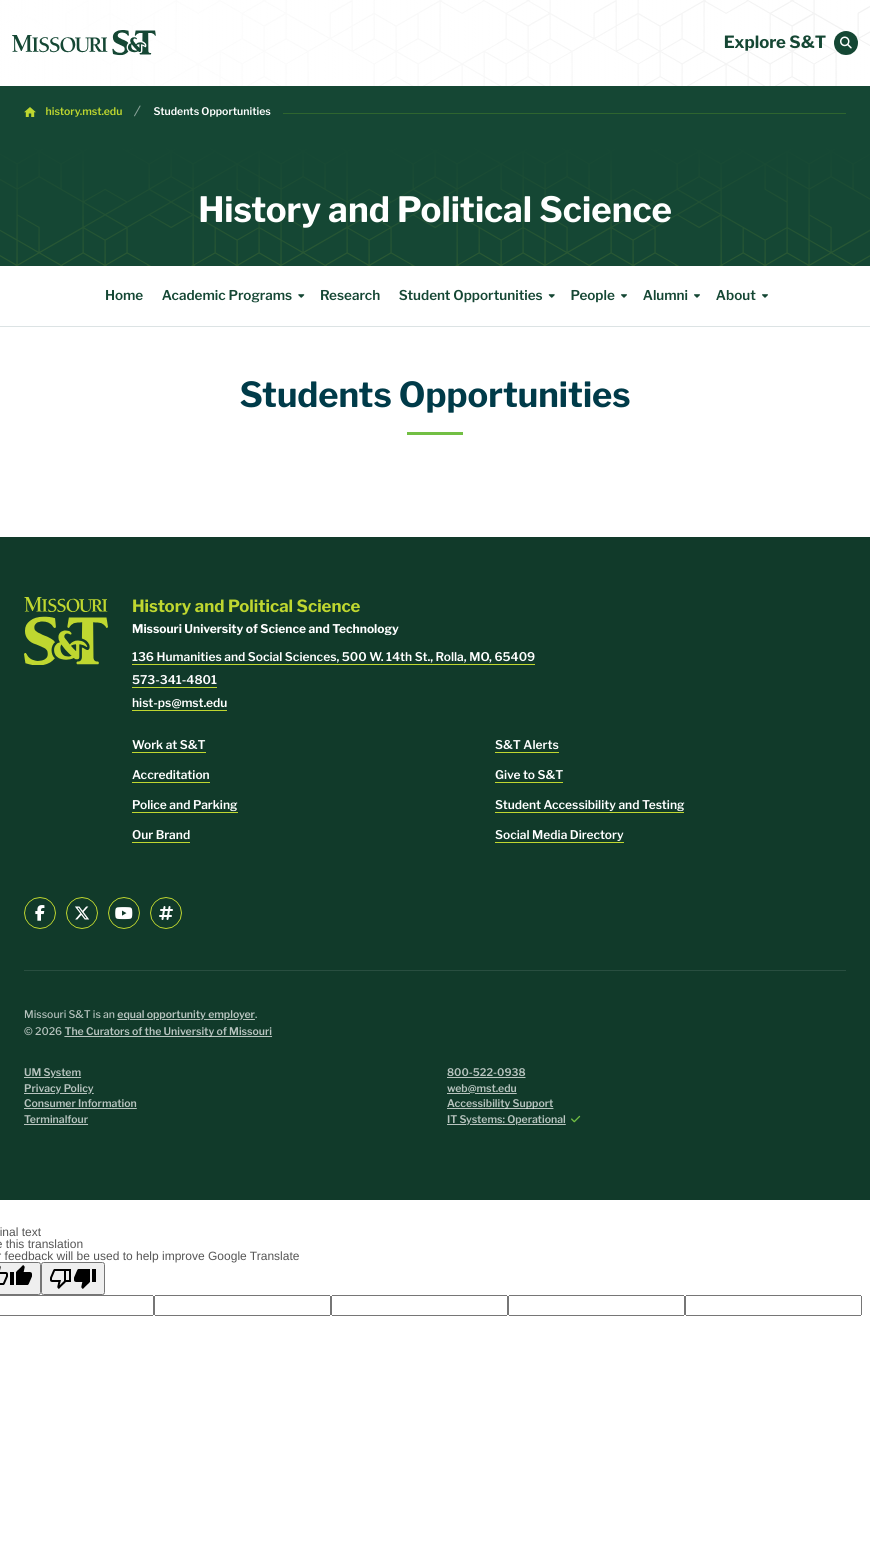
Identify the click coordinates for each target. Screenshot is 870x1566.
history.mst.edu (84, 111)
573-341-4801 (174, 679)
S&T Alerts (527, 744)
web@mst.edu (482, 1088)
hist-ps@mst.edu (179, 702)
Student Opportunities (480, 296)
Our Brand (161, 834)
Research (350, 296)
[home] (84, 43)
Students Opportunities (211, 111)
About (745, 296)
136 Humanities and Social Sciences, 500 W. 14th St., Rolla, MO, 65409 (333, 656)
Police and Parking (185, 804)
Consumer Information (80, 1103)
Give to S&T (529, 774)
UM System (52, 1072)
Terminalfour (56, 1119)
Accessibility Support (500, 1103)
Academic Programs (236, 296)
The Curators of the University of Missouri (168, 1031)
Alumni (674, 296)
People (601, 296)
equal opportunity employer (186, 1014)
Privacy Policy (59, 1088)
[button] (846, 43)
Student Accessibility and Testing (589, 804)
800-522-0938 (486, 1072)
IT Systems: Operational (506, 1119)
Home (124, 296)
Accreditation (171, 774)
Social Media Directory (559, 834)
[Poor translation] (73, 1278)
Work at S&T (169, 744)
